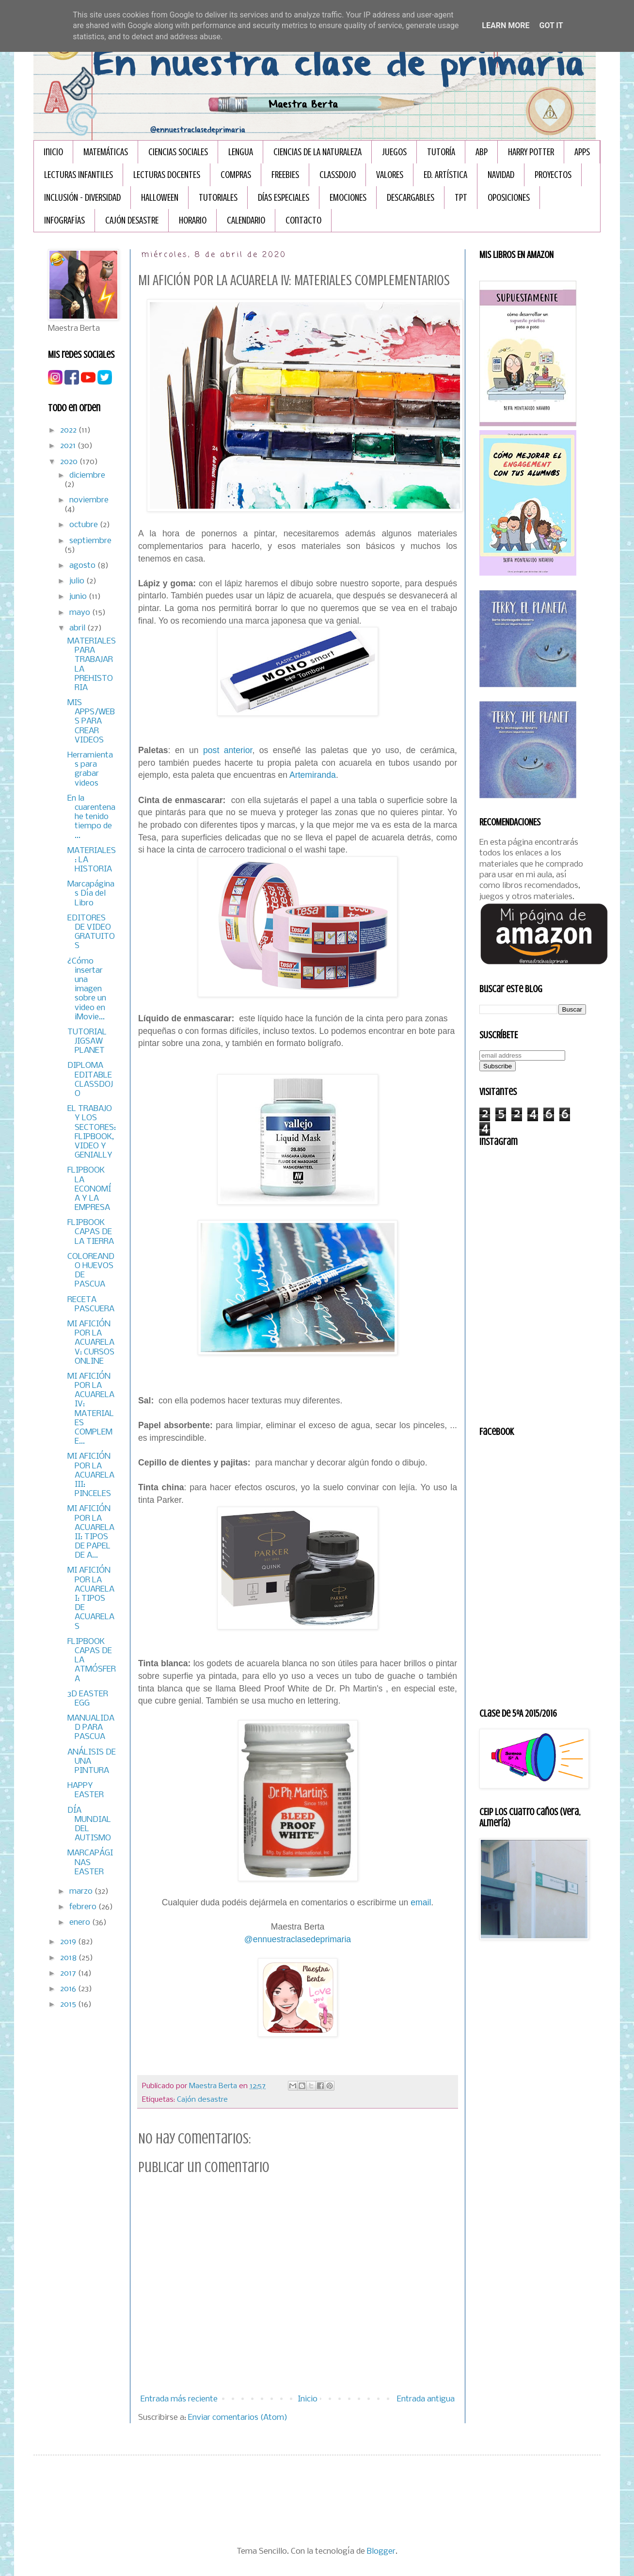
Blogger (381, 2551)
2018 (69, 1958)
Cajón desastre (202, 2100)
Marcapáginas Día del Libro (90, 893)
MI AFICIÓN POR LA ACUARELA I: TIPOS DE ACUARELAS (90, 1598)
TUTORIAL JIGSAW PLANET (87, 1041)
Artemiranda (312, 775)
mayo (80, 612)
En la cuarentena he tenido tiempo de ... (91, 817)
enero (80, 1922)
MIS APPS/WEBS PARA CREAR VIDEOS (91, 721)
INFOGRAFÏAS (64, 220)
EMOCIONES (348, 197)
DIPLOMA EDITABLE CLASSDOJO (90, 1079)
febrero (83, 1907)
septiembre (90, 541)
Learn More (505, 25)
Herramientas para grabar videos (90, 769)
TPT (461, 197)
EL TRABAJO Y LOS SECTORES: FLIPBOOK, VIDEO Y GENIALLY (91, 1132)
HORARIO (192, 220)
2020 (69, 462)
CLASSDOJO (337, 174)
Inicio (53, 152)
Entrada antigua (426, 2399)
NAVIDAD (501, 174)
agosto (83, 565)
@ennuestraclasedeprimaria (297, 1939)
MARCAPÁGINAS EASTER (90, 1862)
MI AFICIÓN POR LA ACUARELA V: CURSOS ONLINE (90, 1343)
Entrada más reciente (179, 2399)
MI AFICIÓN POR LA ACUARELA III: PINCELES (90, 1475)
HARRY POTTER (531, 152)
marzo (82, 1891)
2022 (69, 430)
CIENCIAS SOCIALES (178, 152)
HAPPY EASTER (85, 1790)
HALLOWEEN (159, 197)
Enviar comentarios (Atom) (237, 2417)
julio (77, 581)
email (421, 1902)
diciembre (87, 475)
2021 (69, 446)
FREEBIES (285, 174)
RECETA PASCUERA (90, 1304)
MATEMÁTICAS (105, 152)
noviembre (89, 500)
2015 (69, 2004)
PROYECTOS (553, 174)
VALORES (389, 174)
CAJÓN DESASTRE (131, 220)
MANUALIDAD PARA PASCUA (90, 1727)
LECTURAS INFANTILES (78, 174)
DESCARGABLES (410, 197)
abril (78, 628)
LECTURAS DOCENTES (166, 174)
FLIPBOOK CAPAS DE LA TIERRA (90, 1232)
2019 (69, 1942)
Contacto (303, 220)
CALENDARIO (246, 220)
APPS (582, 152)
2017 (69, 1973)
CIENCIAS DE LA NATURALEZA (317, 152)
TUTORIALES (218, 197)
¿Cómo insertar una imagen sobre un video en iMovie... (86, 989)
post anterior (226, 750)
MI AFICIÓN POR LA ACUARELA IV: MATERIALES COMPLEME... (90, 1409)
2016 (69, 1989)
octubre (84, 525)
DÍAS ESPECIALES (283, 197)
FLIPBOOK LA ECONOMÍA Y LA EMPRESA (89, 1189)
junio (79, 596)
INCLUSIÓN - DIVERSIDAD (82, 197)
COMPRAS (236, 174)
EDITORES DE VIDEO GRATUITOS (91, 932)
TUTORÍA (441, 152)
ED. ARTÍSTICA (445, 174)
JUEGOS (394, 152)
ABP (482, 152)
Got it (551, 25)
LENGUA (240, 152)
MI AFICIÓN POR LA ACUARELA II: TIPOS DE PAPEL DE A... (90, 1532)
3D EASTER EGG (87, 1699)
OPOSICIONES (509, 197)
